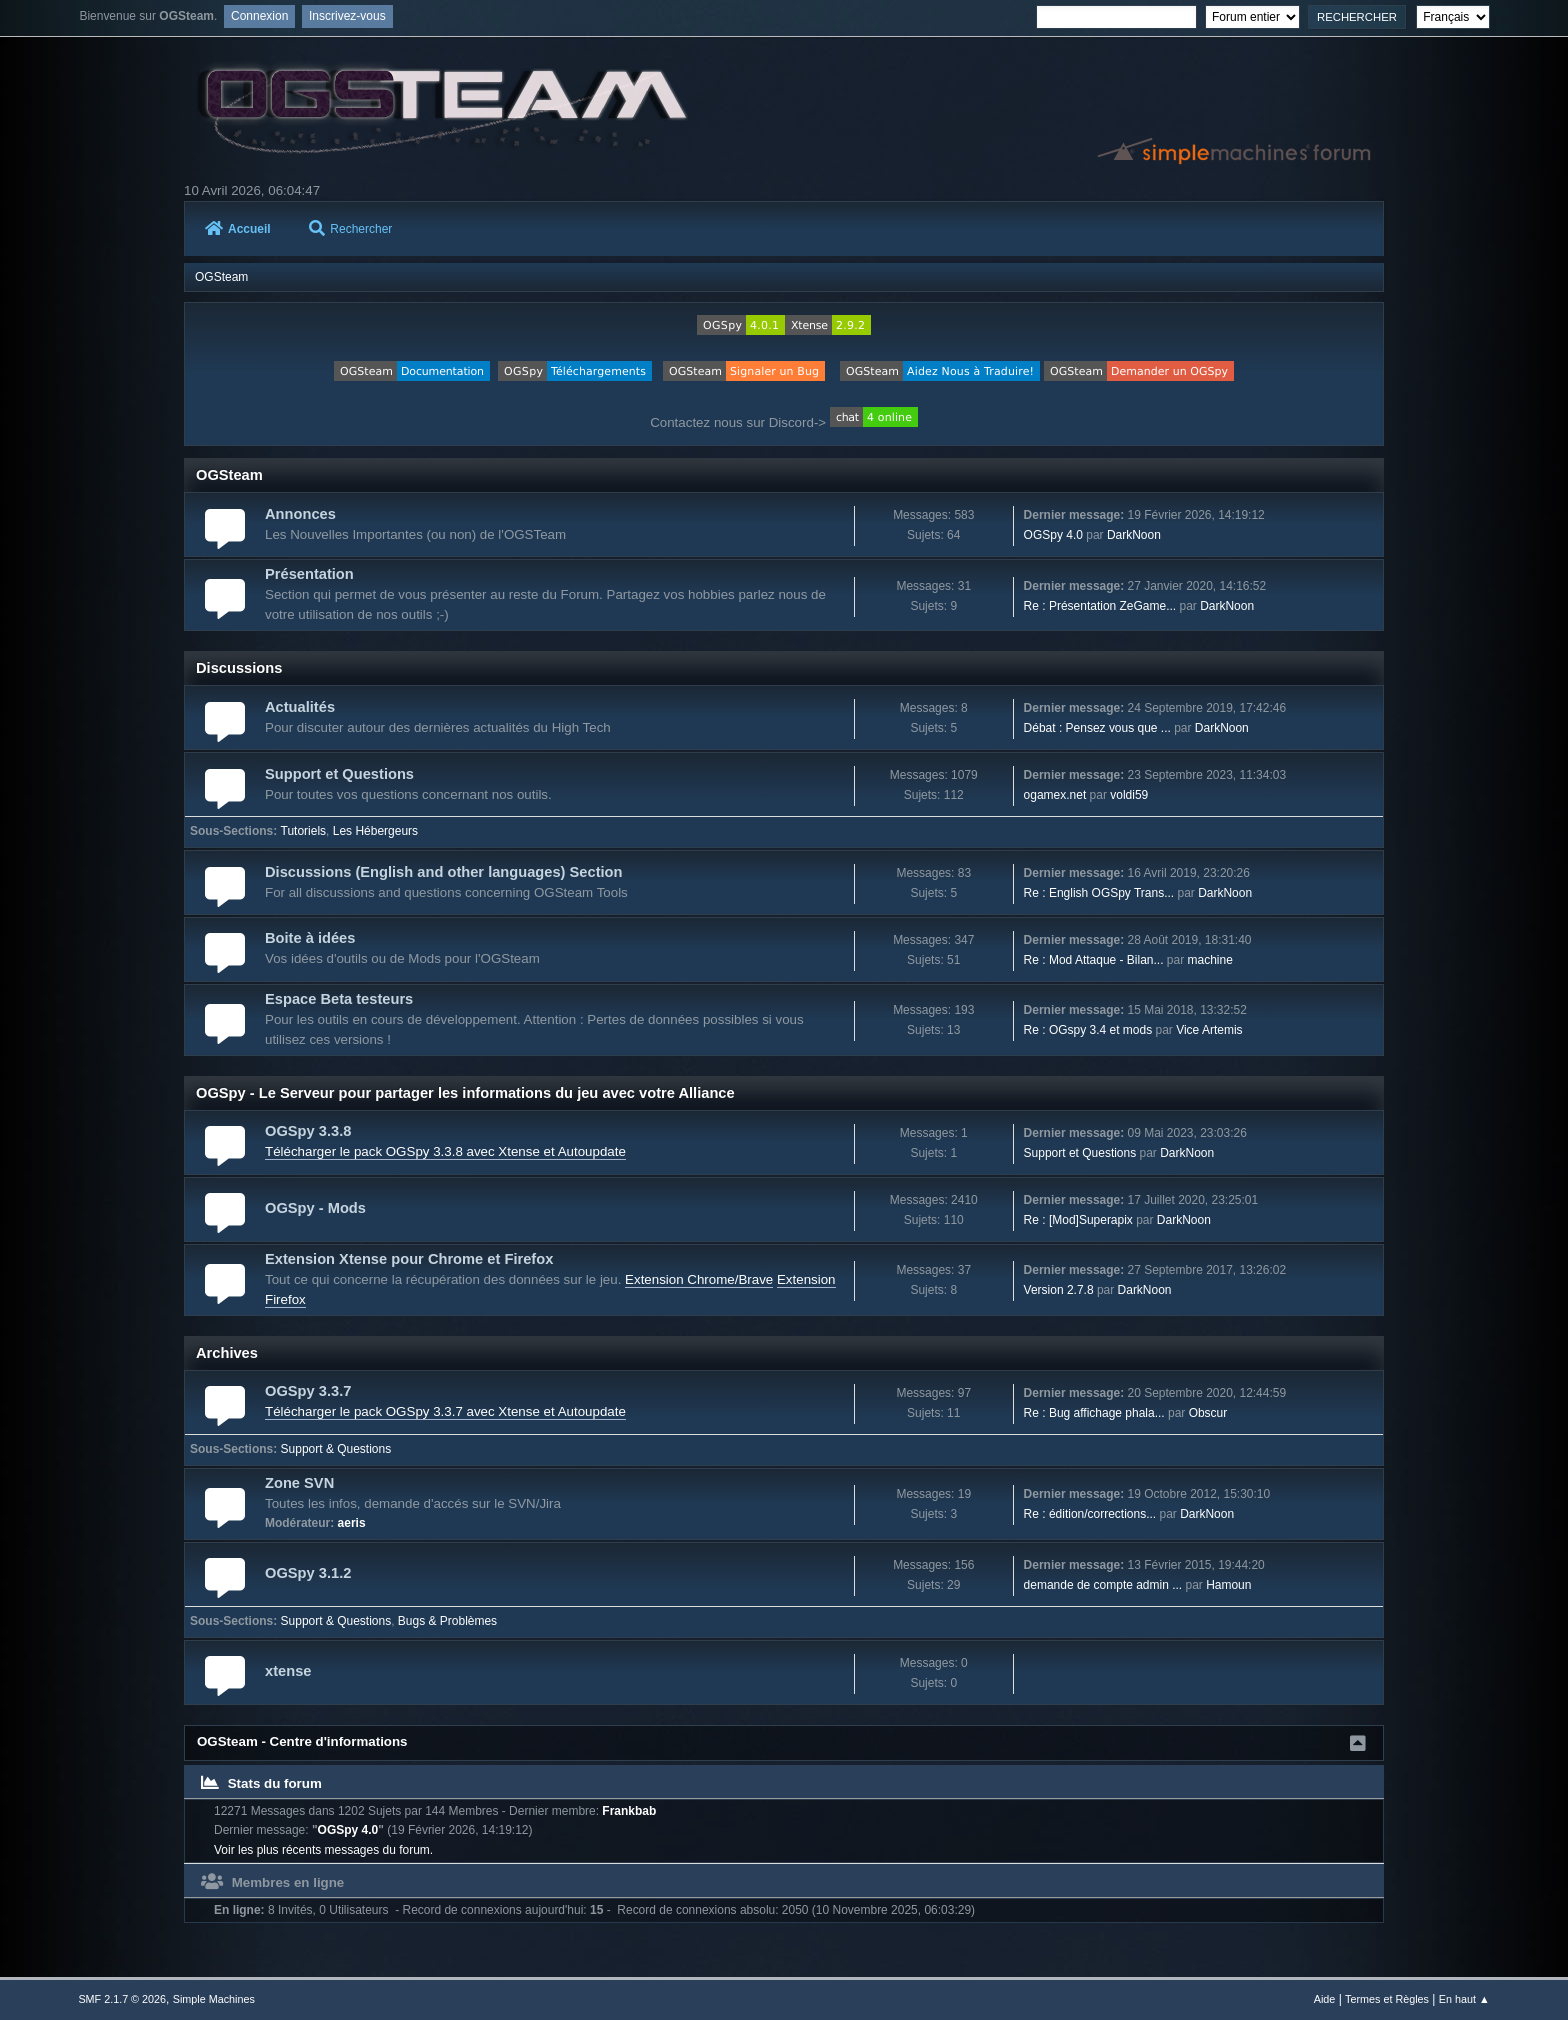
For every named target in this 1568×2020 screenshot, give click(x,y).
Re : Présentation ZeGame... (1100, 606)
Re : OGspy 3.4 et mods (1088, 1030)
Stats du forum (261, 1783)
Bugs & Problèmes (447, 1621)
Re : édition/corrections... (1090, 1514)
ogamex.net (1055, 795)
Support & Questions (336, 1449)
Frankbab (629, 1811)
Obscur (1208, 1413)
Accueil (238, 229)
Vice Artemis (1209, 1030)
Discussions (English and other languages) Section (444, 872)
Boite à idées (310, 938)
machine (1210, 960)
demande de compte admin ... (1103, 1585)
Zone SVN (299, 1483)
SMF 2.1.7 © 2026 (122, 1999)
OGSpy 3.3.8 (308, 1131)
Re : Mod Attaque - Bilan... (1094, 960)
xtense (288, 1671)
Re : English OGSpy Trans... (1099, 893)
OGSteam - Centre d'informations (302, 1741)
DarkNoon (1134, 535)
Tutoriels (304, 831)
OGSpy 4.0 (1053, 535)
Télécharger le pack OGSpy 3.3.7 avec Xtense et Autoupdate (445, 1411)
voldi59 (1129, 795)
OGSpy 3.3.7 (308, 1391)
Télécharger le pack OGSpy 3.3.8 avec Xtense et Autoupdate (445, 1151)
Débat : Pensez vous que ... (1097, 728)
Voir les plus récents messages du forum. (323, 1850)
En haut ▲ (1464, 1999)
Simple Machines (214, 1999)
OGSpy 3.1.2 (308, 1573)
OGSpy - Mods (315, 1208)
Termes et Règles (1387, 1999)
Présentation (309, 574)
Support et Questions (339, 774)
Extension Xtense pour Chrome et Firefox (409, 1259)
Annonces (300, 514)
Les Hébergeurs (375, 831)
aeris (352, 1523)
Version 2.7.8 (1059, 1290)
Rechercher (350, 229)
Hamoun (1228, 1585)
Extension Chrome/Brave (699, 1279)
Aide (1325, 1999)
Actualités (300, 707)
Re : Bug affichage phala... (1094, 1413)
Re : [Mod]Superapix (1078, 1220)
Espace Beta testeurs (339, 999)
